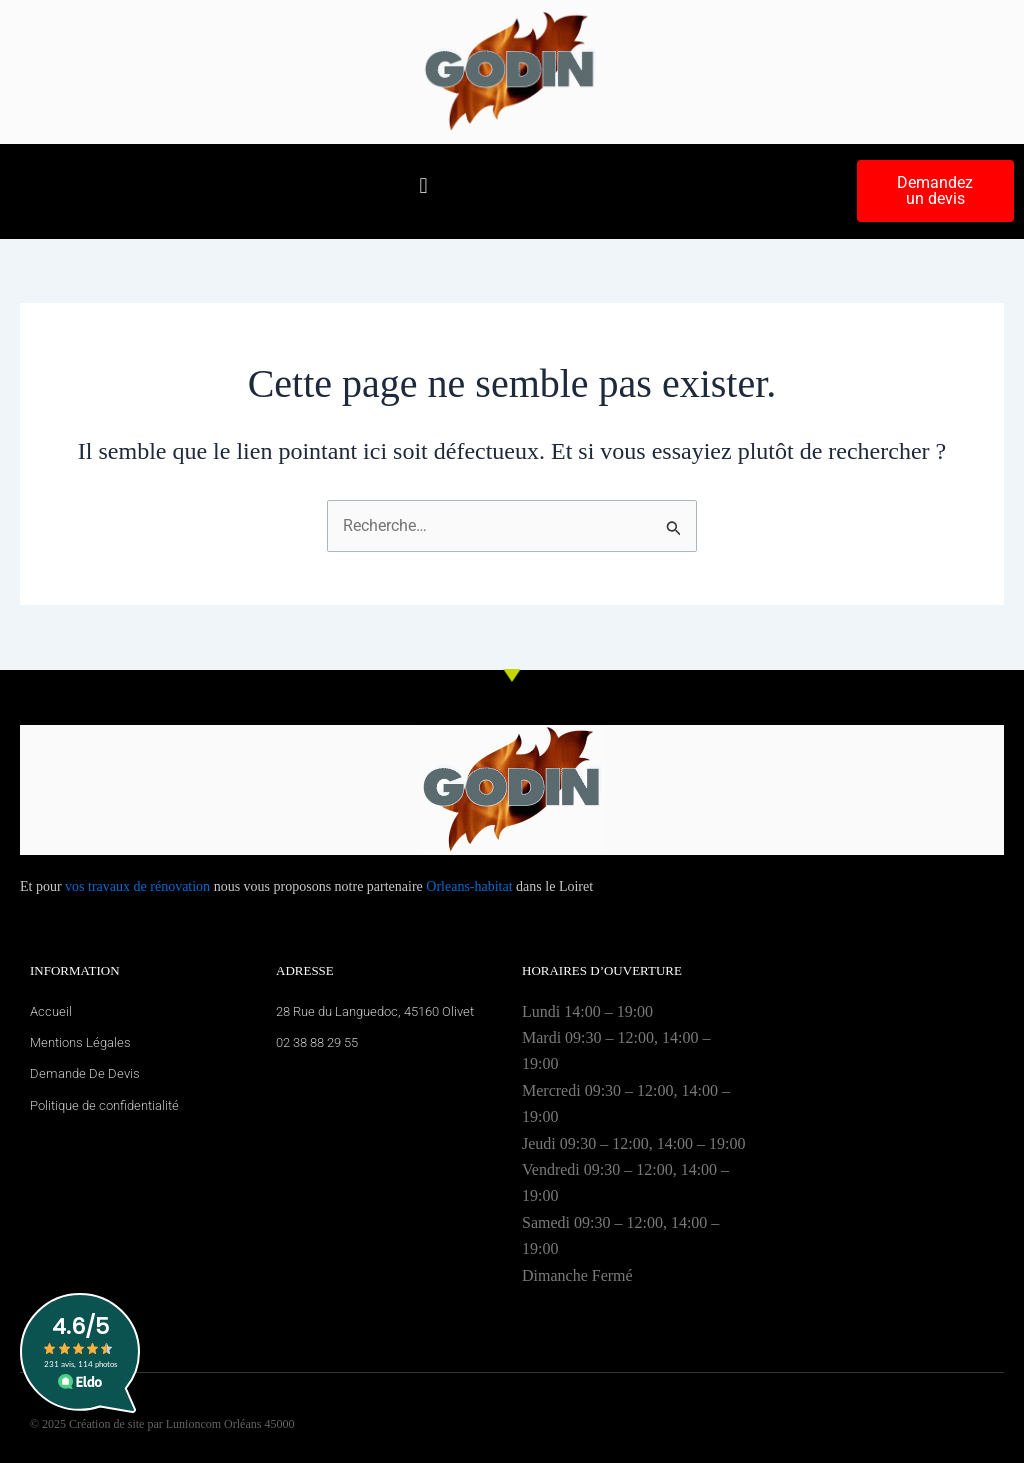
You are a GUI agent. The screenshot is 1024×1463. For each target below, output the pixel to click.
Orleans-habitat (469, 886)
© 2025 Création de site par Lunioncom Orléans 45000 (162, 1424)
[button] (423, 186)
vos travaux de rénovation (137, 886)
